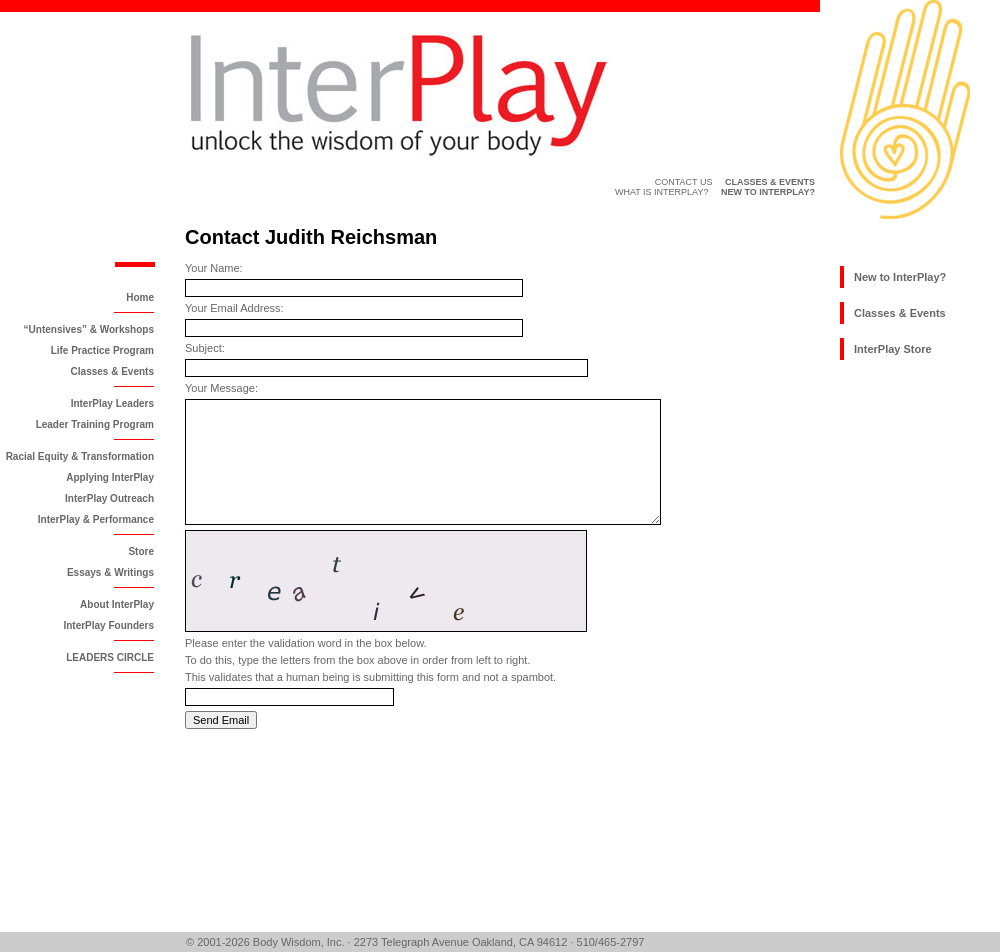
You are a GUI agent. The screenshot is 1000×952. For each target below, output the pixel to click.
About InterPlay (117, 604)
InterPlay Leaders (112, 403)
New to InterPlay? (900, 277)
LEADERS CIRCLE (110, 657)
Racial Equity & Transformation (80, 456)
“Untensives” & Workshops (89, 329)
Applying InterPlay (110, 477)
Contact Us (684, 182)
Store (141, 551)
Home (140, 297)
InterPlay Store (893, 349)
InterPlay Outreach (109, 498)
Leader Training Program (95, 424)
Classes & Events (112, 371)
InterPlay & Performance (96, 519)
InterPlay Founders (108, 625)
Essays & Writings (110, 572)
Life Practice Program (102, 350)
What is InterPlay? (662, 192)
